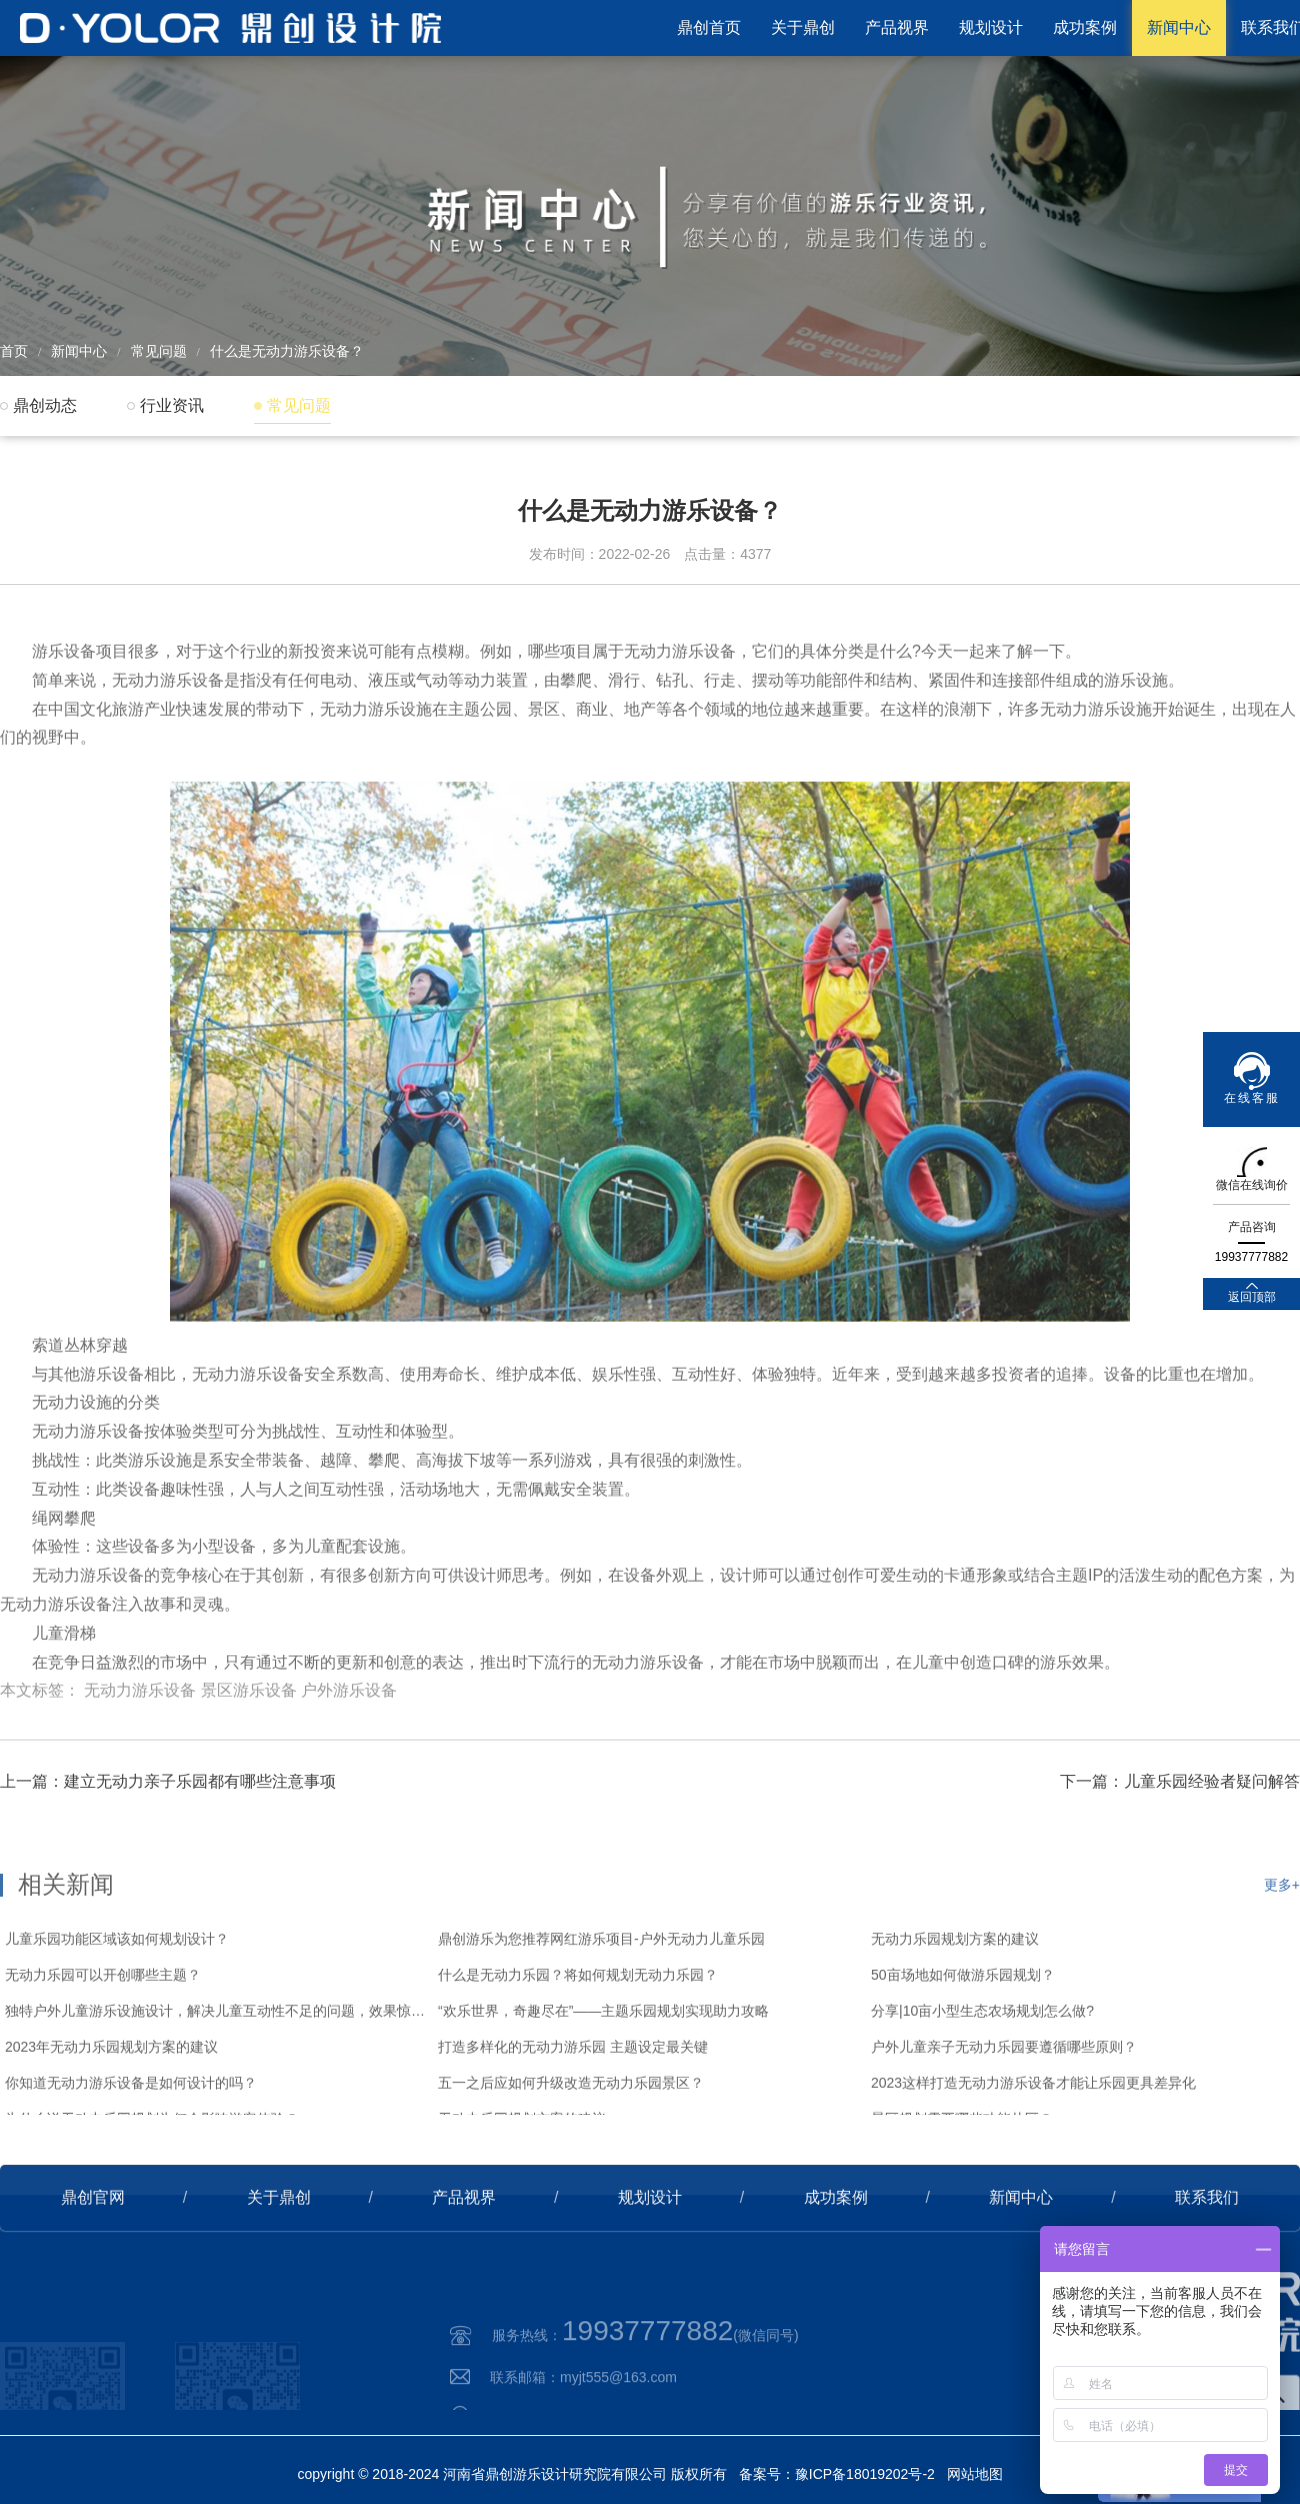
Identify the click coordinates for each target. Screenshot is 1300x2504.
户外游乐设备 (349, 1739)
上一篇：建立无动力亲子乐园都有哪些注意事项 (168, 1819)
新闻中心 (1179, 27)
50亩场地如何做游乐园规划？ (963, 2037)
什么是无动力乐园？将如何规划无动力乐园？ (578, 2037)
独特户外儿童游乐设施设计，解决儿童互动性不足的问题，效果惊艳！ (216, 2073)
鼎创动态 (45, 405)
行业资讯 (172, 405)
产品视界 (897, 27)
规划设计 (991, 27)
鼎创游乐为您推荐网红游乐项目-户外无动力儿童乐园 (601, 2001)
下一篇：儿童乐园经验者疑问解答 (1180, 1819)
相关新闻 (66, 1946)
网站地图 (975, 2474)
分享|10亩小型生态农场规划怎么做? (982, 2073)
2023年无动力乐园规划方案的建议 (111, 2109)
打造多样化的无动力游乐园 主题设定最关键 (573, 2109)
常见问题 (159, 351)
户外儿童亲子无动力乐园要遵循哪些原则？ (1004, 2109)
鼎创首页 (709, 27)
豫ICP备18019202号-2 (865, 2474)
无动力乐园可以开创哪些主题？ (103, 2037)
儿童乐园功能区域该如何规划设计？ (117, 2001)
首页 (14, 351)
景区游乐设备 (249, 1739)
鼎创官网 (93, 2235)
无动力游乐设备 (140, 1739)
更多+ (1282, 1947)
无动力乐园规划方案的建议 (955, 2001)
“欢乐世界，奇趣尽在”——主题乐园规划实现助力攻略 (603, 2073)
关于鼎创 (803, 27)
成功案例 (1085, 27)
